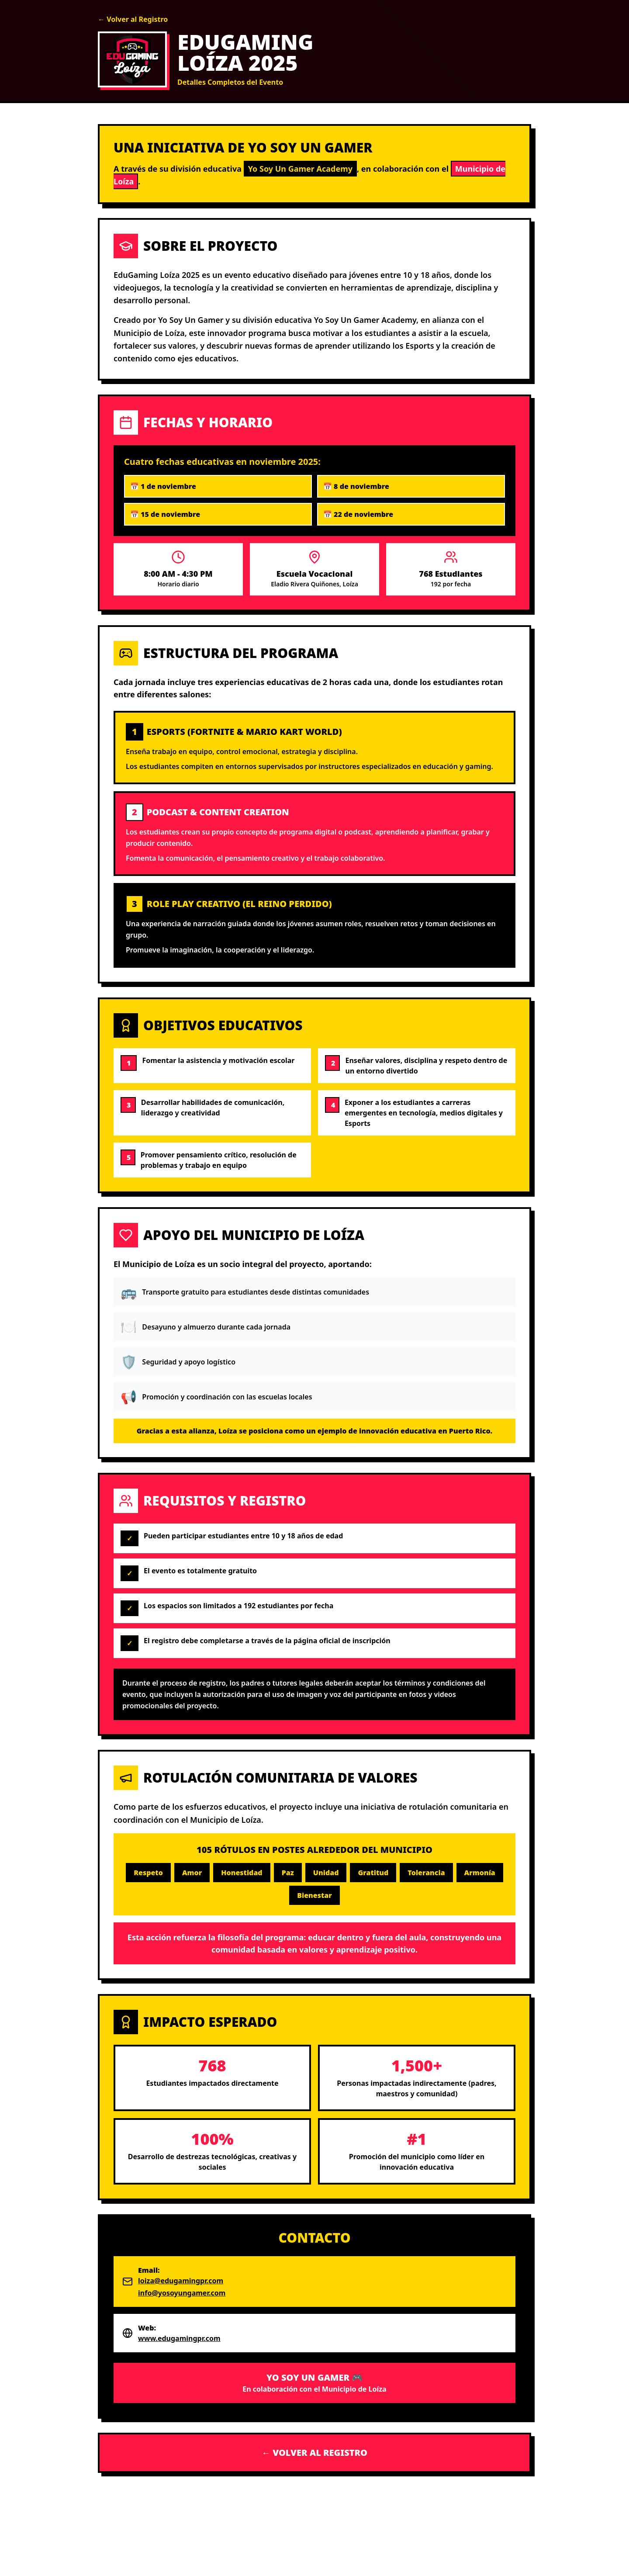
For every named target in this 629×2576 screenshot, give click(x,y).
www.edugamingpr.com (179, 2338)
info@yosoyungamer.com (181, 2293)
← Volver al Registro (133, 19)
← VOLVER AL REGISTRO (314, 2452)
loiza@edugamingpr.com (180, 2280)
